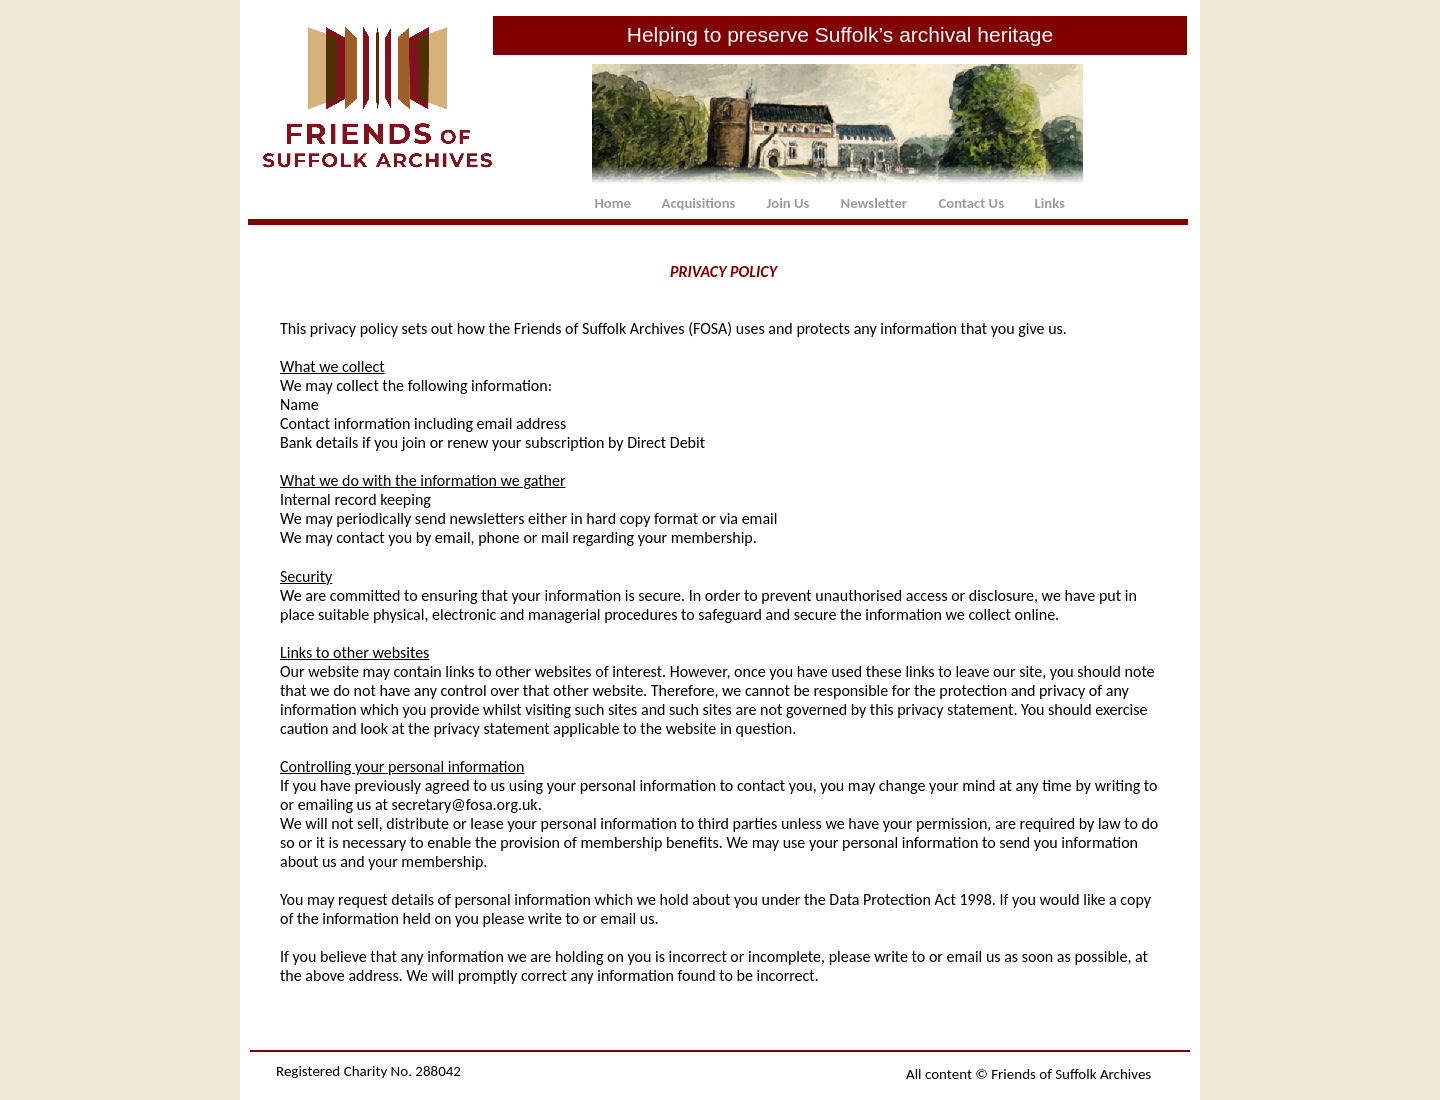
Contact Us (971, 203)
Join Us (788, 203)
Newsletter (874, 203)
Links (1050, 203)
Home (613, 203)
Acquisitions (699, 203)
